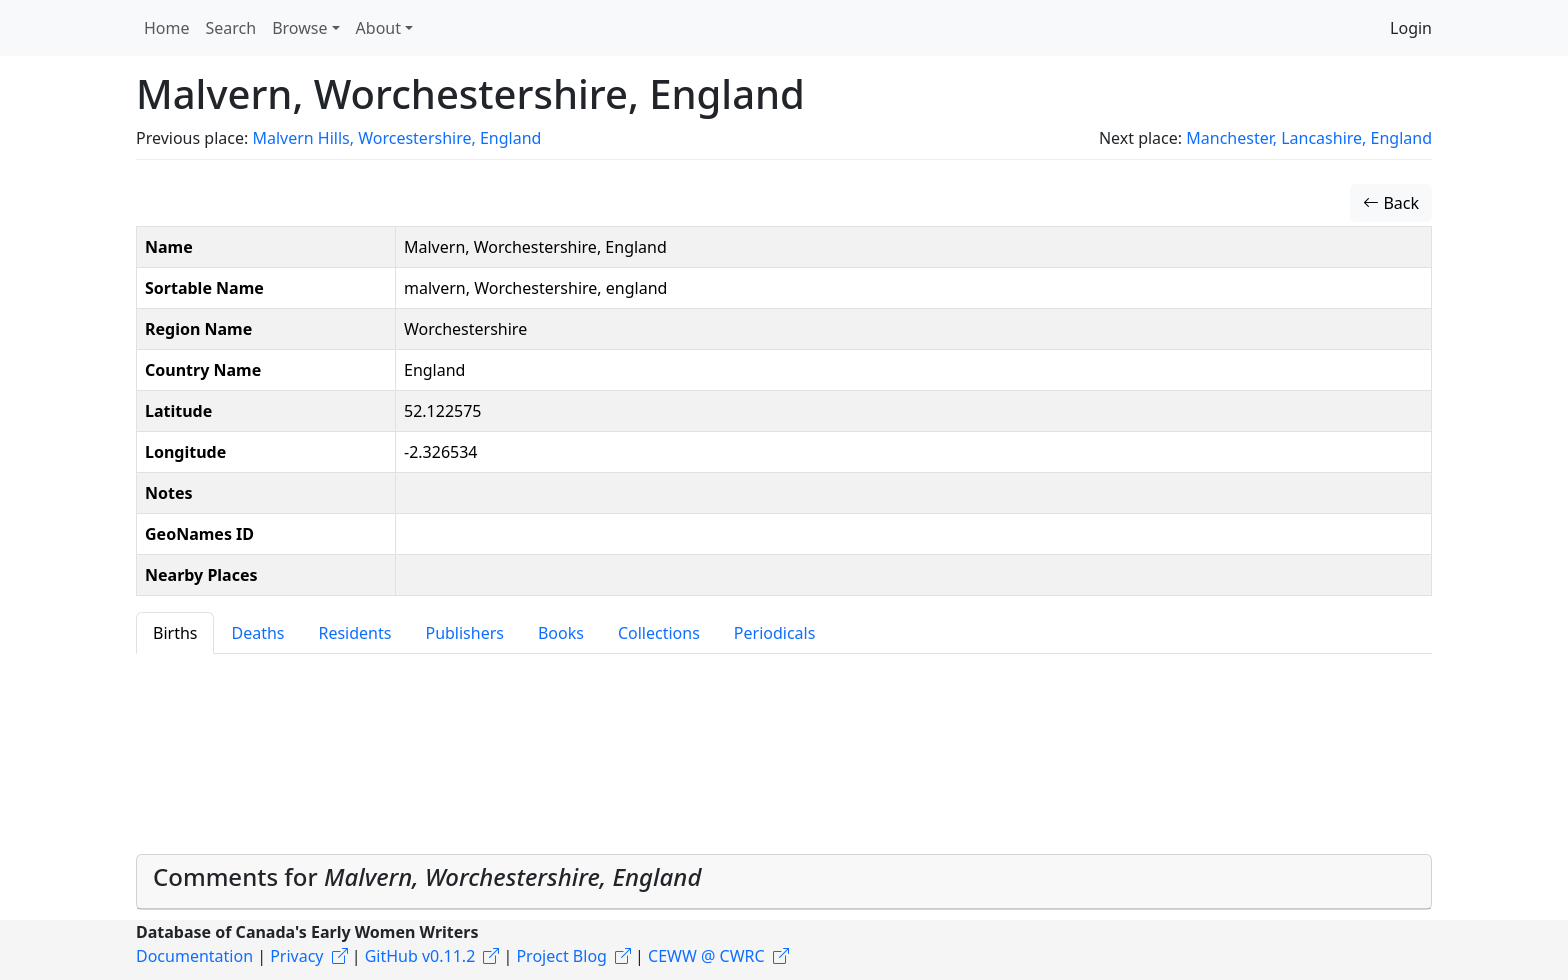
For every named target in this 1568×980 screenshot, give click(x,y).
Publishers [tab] (464, 633)
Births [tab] (175, 633)
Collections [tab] (659, 633)
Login (1411, 28)
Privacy (296, 956)
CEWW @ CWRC (706, 956)
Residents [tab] (354, 633)
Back (1391, 203)
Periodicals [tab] (775, 633)
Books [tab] (561, 633)
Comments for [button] (427, 876)
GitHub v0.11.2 (420, 956)
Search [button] (231, 28)
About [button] (378, 28)
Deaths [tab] (257, 633)
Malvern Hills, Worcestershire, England (396, 138)
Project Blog (561, 956)
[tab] (784, 882)
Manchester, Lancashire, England (1309, 138)
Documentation (194, 956)
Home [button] (167, 28)
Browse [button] (299, 28)
